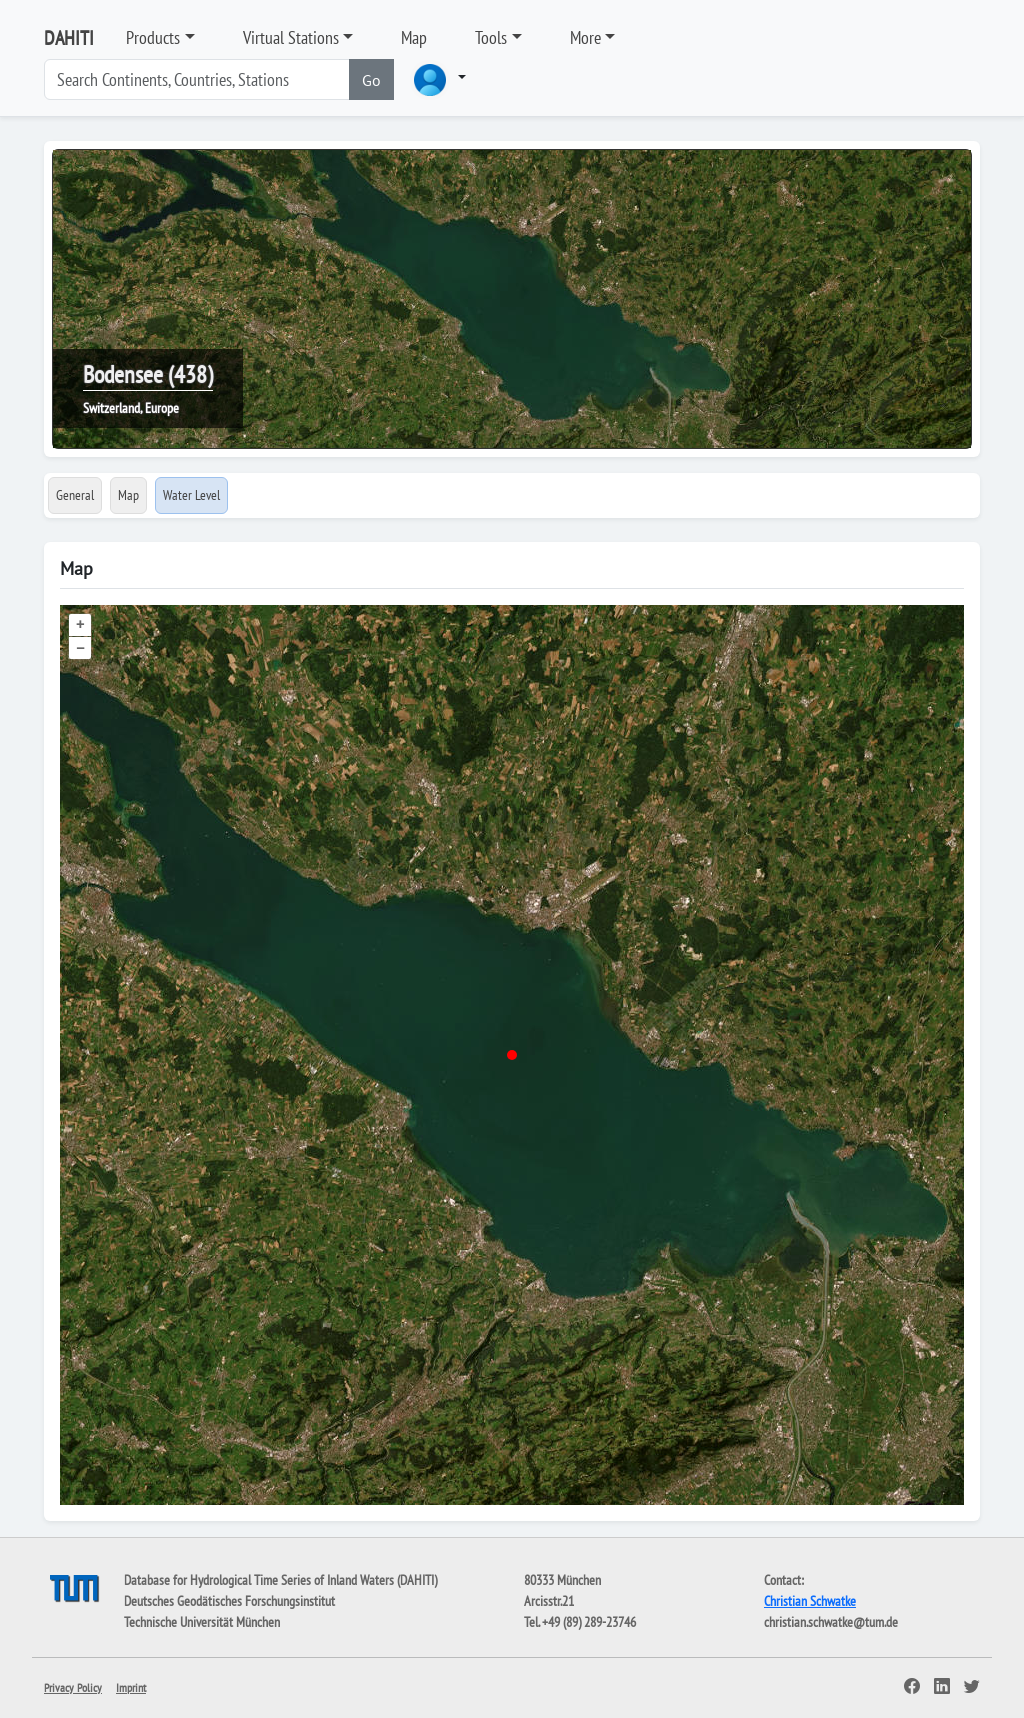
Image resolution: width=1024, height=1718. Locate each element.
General (75, 495)
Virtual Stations (291, 37)
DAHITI (69, 38)
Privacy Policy (73, 1687)
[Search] (197, 79)
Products (153, 37)
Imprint (131, 1687)
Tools (491, 37)
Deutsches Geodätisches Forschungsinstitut (229, 1601)
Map (414, 37)
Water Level (191, 495)
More (585, 37)
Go (371, 80)
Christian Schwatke (810, 1601)
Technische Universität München (202, 1622)
